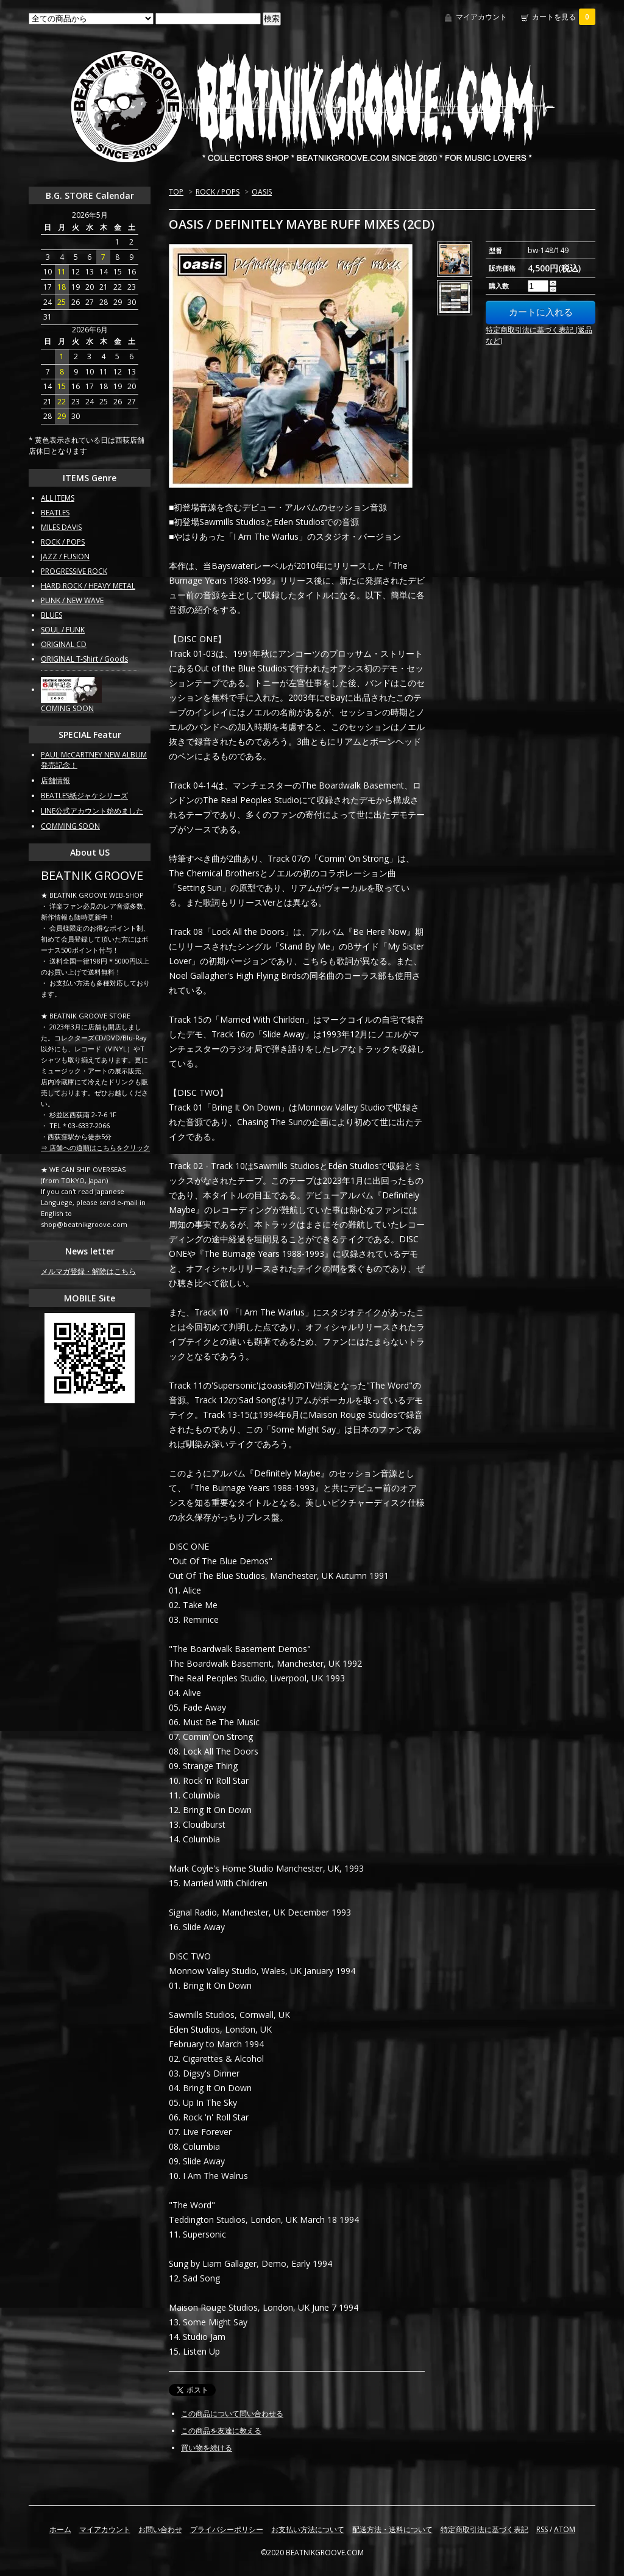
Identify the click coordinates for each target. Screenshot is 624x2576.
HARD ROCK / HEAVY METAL (88, 586)
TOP (176, 192)
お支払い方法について (307, 2529)
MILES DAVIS (61, 527)
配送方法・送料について (392, 2529)
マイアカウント (481, 17)
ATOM (564, 2529)
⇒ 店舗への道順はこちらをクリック (95, 1147)
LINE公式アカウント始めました (92, 811)
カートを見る (563, 17)
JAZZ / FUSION (65, 556)
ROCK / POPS (217, 192)
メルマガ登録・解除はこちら (88, 1271)
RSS (542, 2529)
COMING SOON (67, 708)
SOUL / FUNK (63, 629)
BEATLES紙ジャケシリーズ (84, 795)
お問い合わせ (160, 2529)
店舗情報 (55, 780)
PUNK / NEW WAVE (72, 600)
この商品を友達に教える (221, 2430)
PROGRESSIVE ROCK (74, 571)
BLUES (51, 615)
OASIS (262, 192)
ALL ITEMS (57, 498)
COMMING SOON (70, 826)
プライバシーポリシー (226, 2529)
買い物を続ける (206, 2447)
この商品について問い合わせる (232, 2413)
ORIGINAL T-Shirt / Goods (84, 659)
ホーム (60, 2529)
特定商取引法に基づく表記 (484, 2529)
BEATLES (55, 512)
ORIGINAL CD (64, 644)
